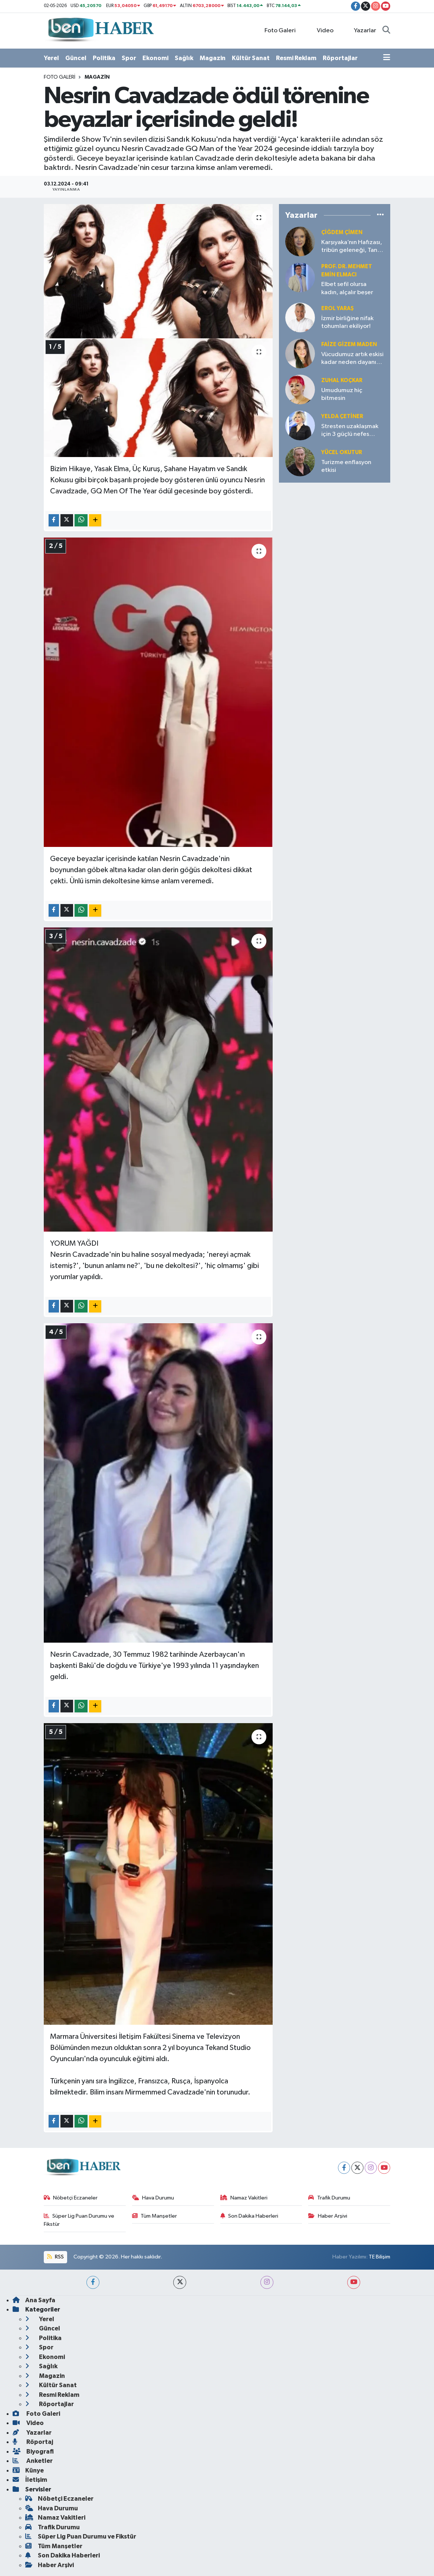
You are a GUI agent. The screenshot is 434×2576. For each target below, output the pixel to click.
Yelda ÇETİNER (342, 416)
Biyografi (33, 2451)
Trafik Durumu (329, 2198)
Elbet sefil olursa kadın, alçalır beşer (347, 288)
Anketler (33, 2461)
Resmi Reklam (296, 58)
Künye (28, 2470)
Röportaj (33, 2442)
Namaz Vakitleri (244, 2198)
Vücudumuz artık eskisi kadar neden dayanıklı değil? (352, 359)
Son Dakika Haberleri (249, 2216)
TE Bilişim (379, 2257)
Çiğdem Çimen (341, 232)
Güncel (75, 58)
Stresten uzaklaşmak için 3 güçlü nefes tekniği (349, 430)
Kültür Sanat (251, 58)
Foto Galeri (276, 30)
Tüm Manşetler (154, 2216)
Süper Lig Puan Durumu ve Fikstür (79, 2220)
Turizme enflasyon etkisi (346, 466)
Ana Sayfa (34, 2300)
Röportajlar (340, 58)
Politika (104, 58)
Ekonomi (155, 58)
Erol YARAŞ (337, 308)
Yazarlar (361, 30)
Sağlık (184, 58)
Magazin (213, 58)
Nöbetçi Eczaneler (71, 2198)
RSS (55, 2257)
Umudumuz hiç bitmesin (341, 394)
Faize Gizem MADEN (349, 344)
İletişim (30, 2480)
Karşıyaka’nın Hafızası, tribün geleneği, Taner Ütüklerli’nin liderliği (352, 246)
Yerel (51, 58)
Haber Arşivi (327, 2216)
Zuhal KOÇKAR (341, 380)
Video (320, 30)
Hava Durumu (153, 2198)
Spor (129, 58)
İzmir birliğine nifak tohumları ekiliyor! (347, 322)
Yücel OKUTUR (341, 452)
